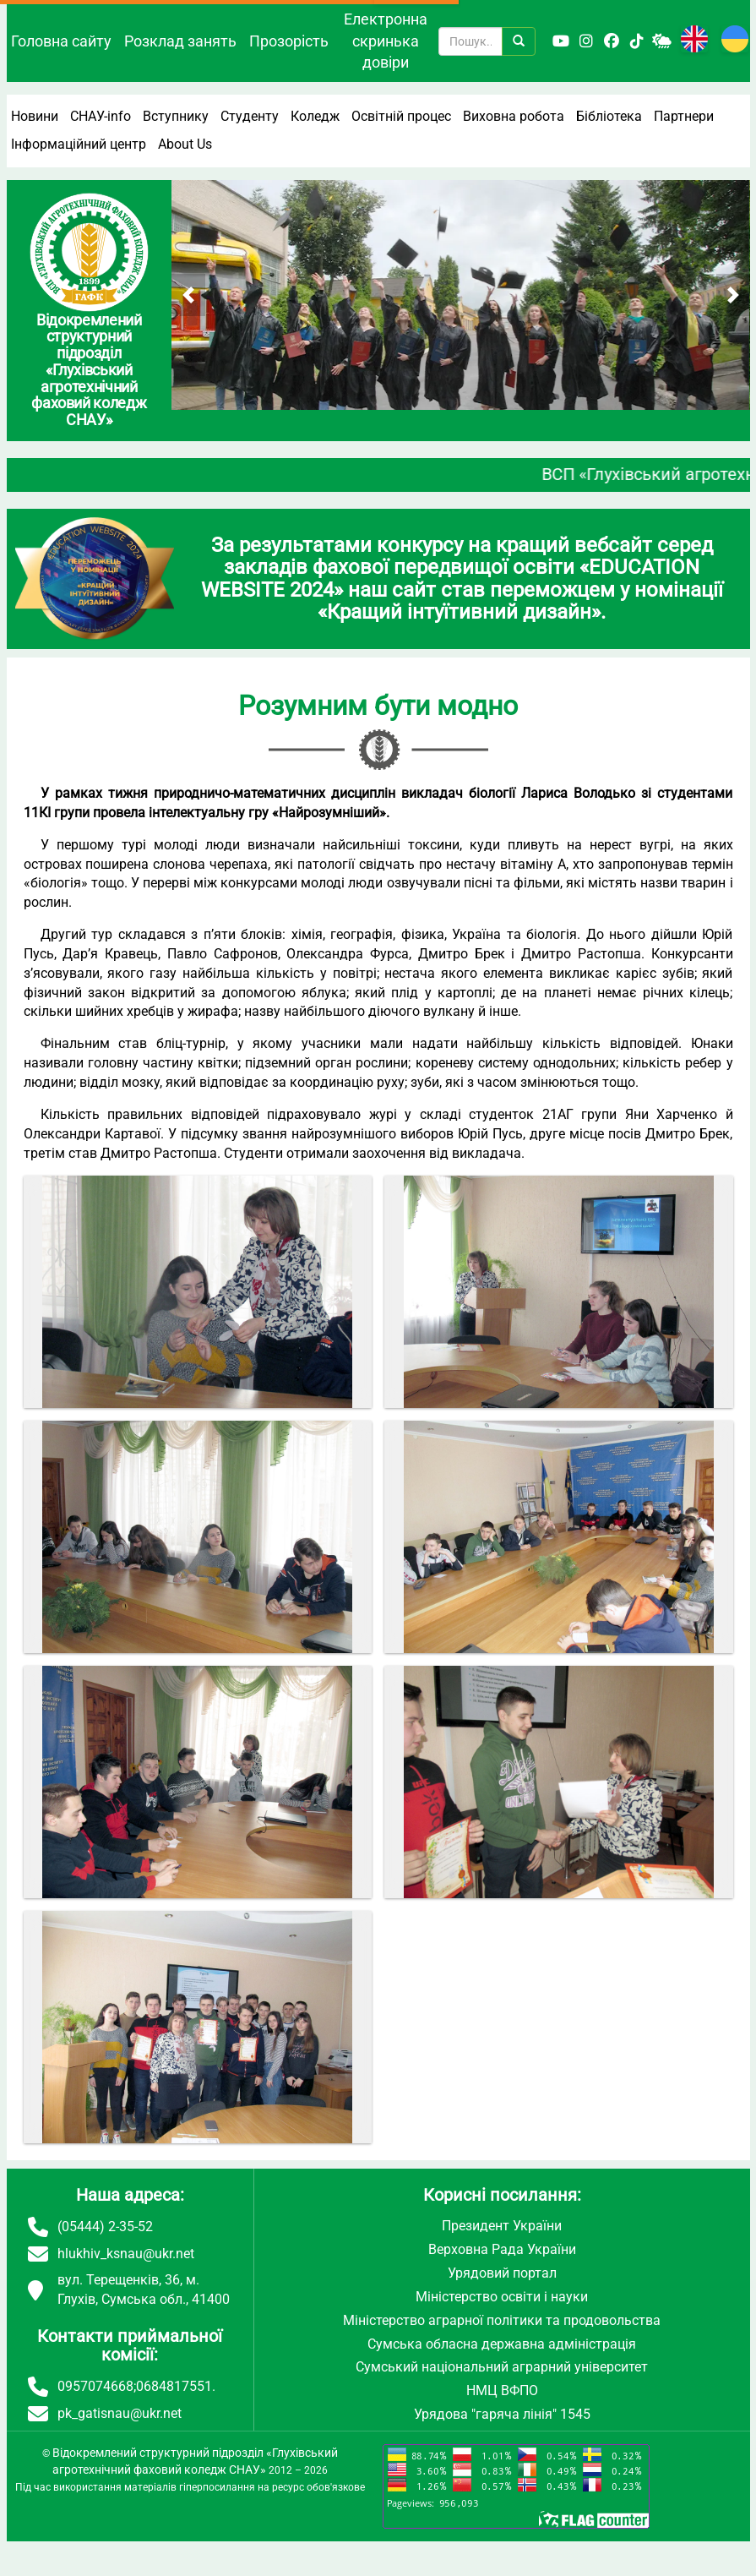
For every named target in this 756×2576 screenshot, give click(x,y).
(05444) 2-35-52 (105, 2227)
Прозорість (289, 41)
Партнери (684, 116)
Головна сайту (61, 41)
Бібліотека (609, 116)
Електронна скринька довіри (385, 40)
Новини (34, 116)
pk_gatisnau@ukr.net (119, 2413)
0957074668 (95, 2386)
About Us (185, 144)
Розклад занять (180, 41)
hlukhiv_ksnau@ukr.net (125, 2254)
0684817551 (174, 2386)
